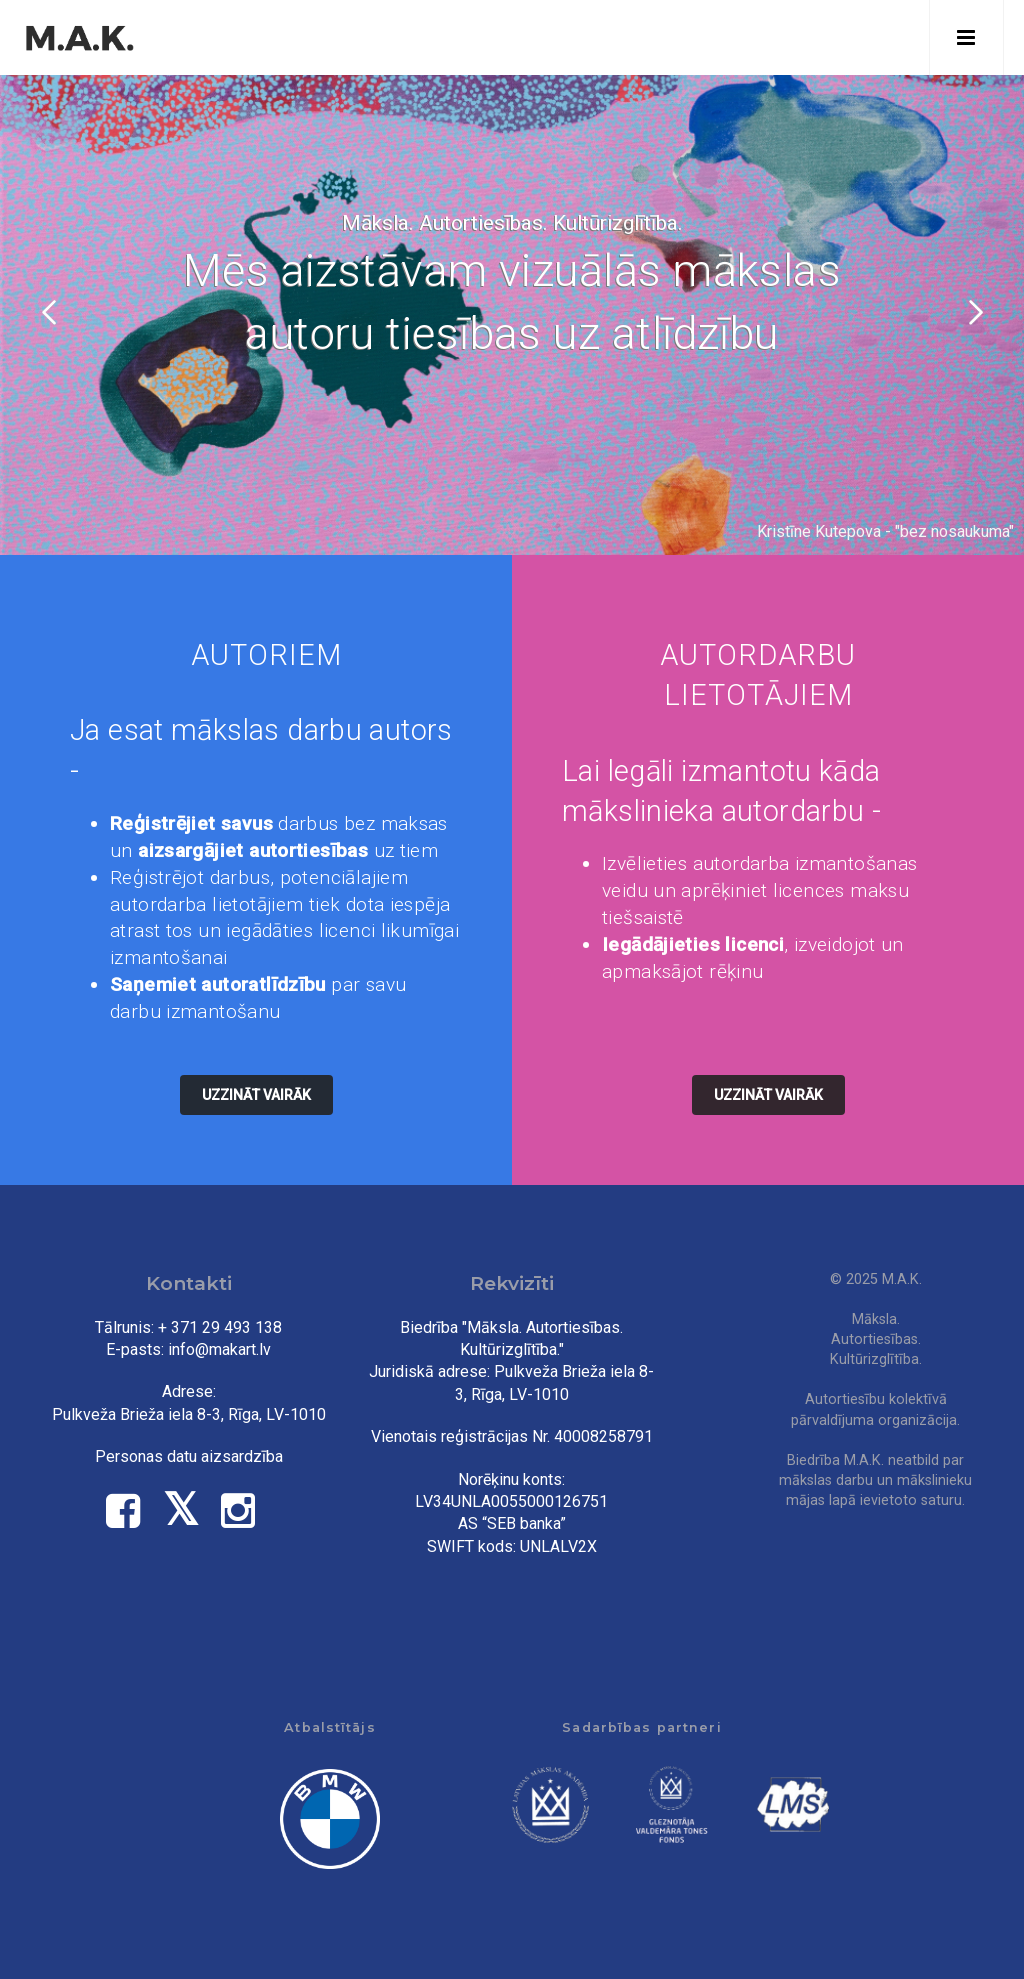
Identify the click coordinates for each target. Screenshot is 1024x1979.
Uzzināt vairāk (256, 1095)
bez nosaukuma (954, 531)
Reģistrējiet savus (191, 823)
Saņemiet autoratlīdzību (218, 984)
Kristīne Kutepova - (826, 531)
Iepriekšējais (51, 312)
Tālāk (973, 312)
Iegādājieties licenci (693, 944)
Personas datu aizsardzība (189, 1456)
